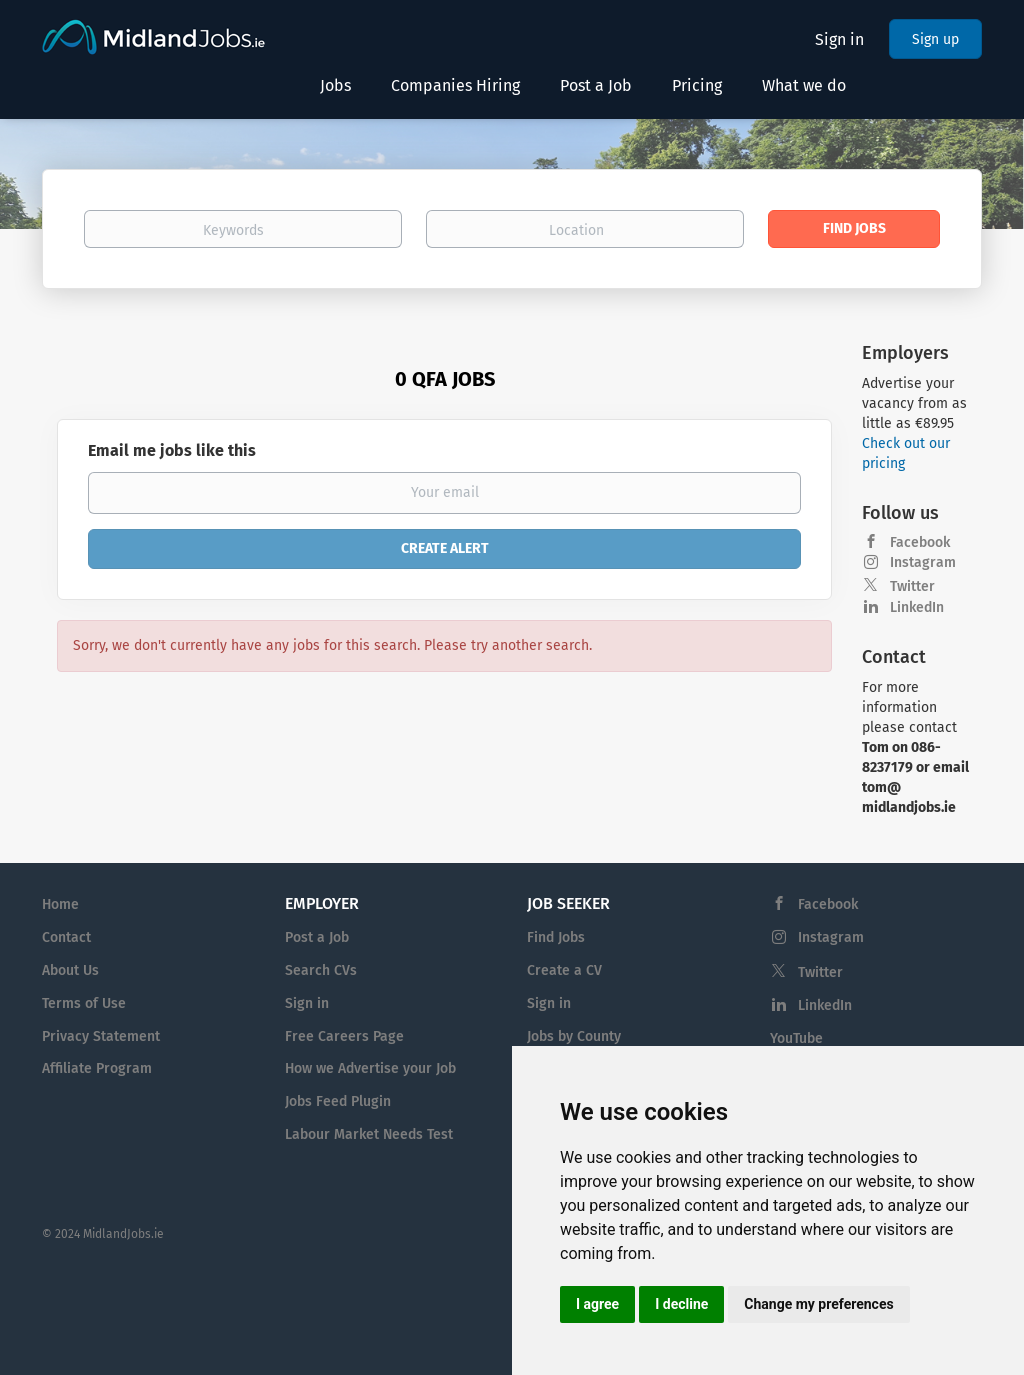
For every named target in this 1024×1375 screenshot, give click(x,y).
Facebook (920, 542)
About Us (70, 970)
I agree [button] (597, 1304)
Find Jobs (854, 228)
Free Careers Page (344, 1036)
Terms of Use (84, 1003)
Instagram (923, 562)
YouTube (796, 1038)
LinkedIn (917, 607)
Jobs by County (574, 1036)
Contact (66, 937)
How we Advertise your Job (370, 1068)
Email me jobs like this (172, 450)
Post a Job (317, 937)
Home (60, 904)
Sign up (935, 39)
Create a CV (564, 970)
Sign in (839, 39)
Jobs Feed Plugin (338, 1101)
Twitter (912, 586)
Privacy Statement (101, 1036)
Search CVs (321, 970)
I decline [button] (681, 1304)
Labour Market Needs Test (369, 1134)
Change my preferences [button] (818, 1304)
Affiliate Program (97, 1068)
